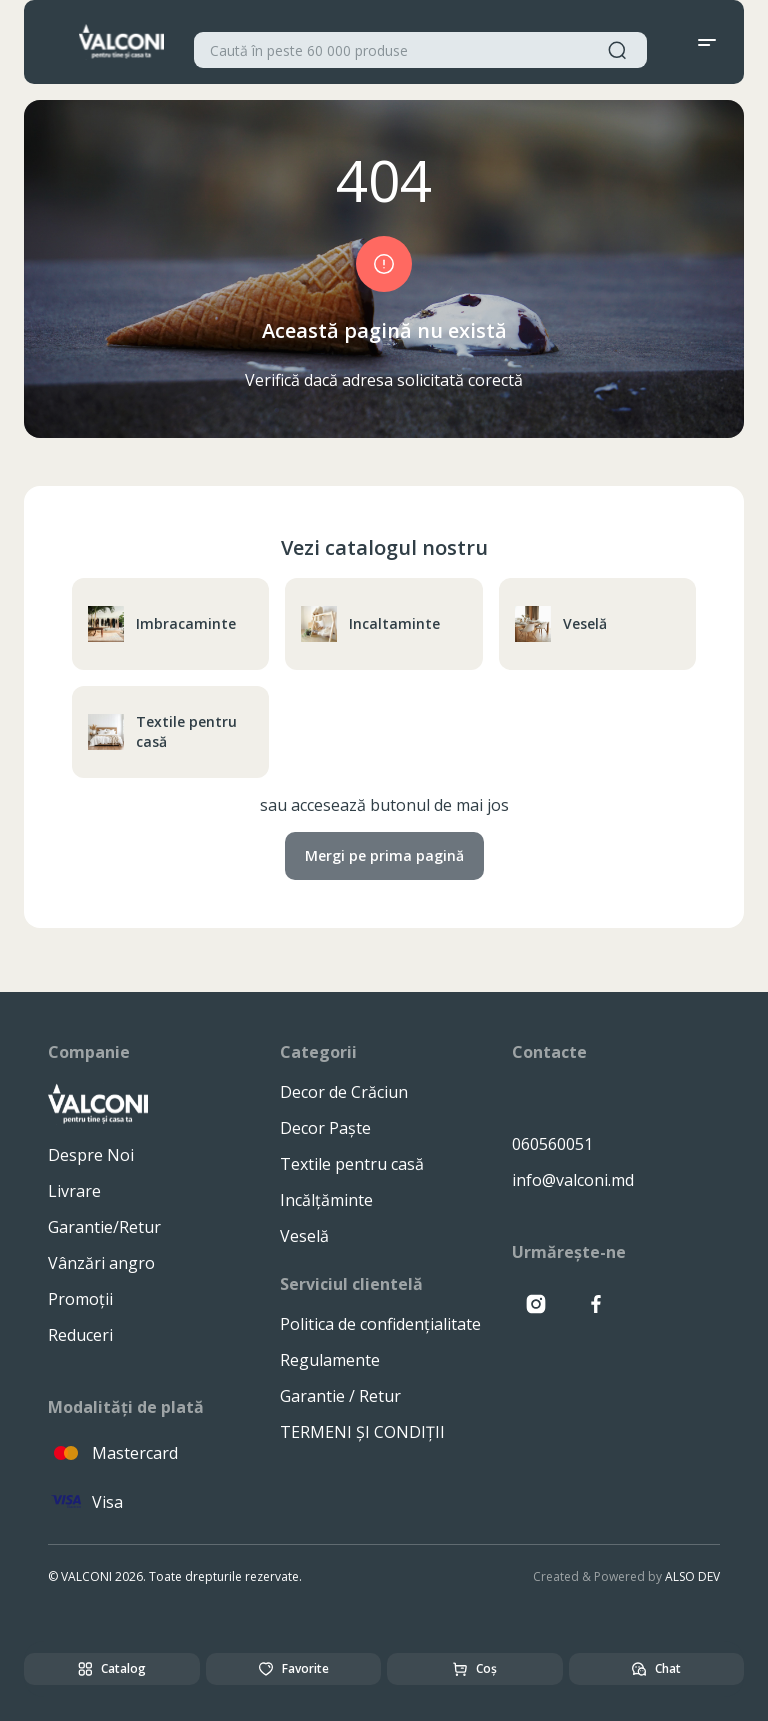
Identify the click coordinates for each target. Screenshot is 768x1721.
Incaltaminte (370, 624)
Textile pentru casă (162, 731)
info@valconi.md (573, 1180)
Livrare (74, 1191)
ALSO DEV (692, 1576)
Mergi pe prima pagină (384, 855)
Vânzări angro (101, 1263)
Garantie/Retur (104, 1227)
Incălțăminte (326, 1200)
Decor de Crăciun (344, 1092)
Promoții (80, 1299)
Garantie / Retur (340, 1396)
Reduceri (80, 1335)
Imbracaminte (162, 624)
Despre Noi (91, 1155)
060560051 (552, 1144)
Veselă (561, 624)
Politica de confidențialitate (380, 1324)
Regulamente (330, 1360)
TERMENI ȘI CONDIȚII (362, 1432)
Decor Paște (325, 1128)
